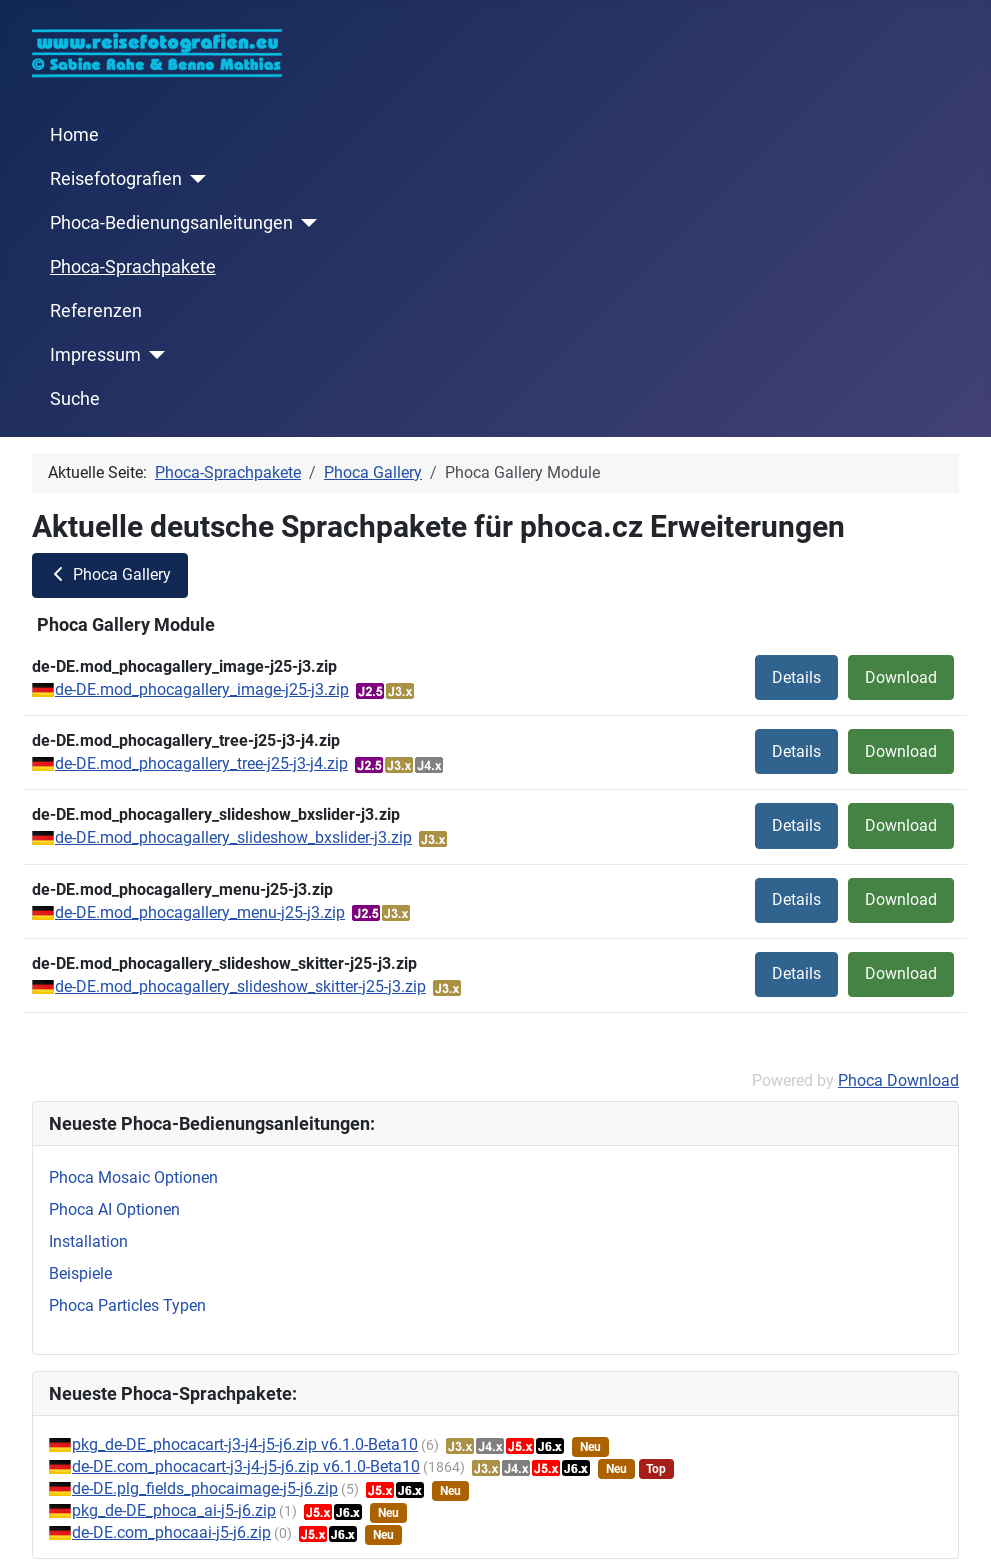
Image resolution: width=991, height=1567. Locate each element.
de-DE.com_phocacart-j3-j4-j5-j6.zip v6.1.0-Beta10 (246, 1466)
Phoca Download (898, 1080)
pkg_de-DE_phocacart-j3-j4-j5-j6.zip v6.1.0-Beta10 (245, 1444)
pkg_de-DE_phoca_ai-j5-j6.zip (174, 1510)
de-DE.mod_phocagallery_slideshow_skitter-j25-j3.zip (240, 986)
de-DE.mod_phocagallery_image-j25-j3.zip (202, 689)
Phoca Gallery (110, 574)
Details (796, 677)
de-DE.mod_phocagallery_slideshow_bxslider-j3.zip (233, 837)
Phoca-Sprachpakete (133, 267)
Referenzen (96, 311)
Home (74, 135)
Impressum (95, 355)
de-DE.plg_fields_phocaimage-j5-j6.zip (205, 1488)
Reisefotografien (116, 179)
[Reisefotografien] (194, 179)
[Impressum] (153, 355)
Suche (75, 399)
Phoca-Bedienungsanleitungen (171, 223)
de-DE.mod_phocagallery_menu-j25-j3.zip (200, 912)
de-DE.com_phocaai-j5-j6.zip (171, 1532)
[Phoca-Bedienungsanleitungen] (305, 223)
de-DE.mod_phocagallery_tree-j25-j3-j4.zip (201, 763)
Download (901, 677)
